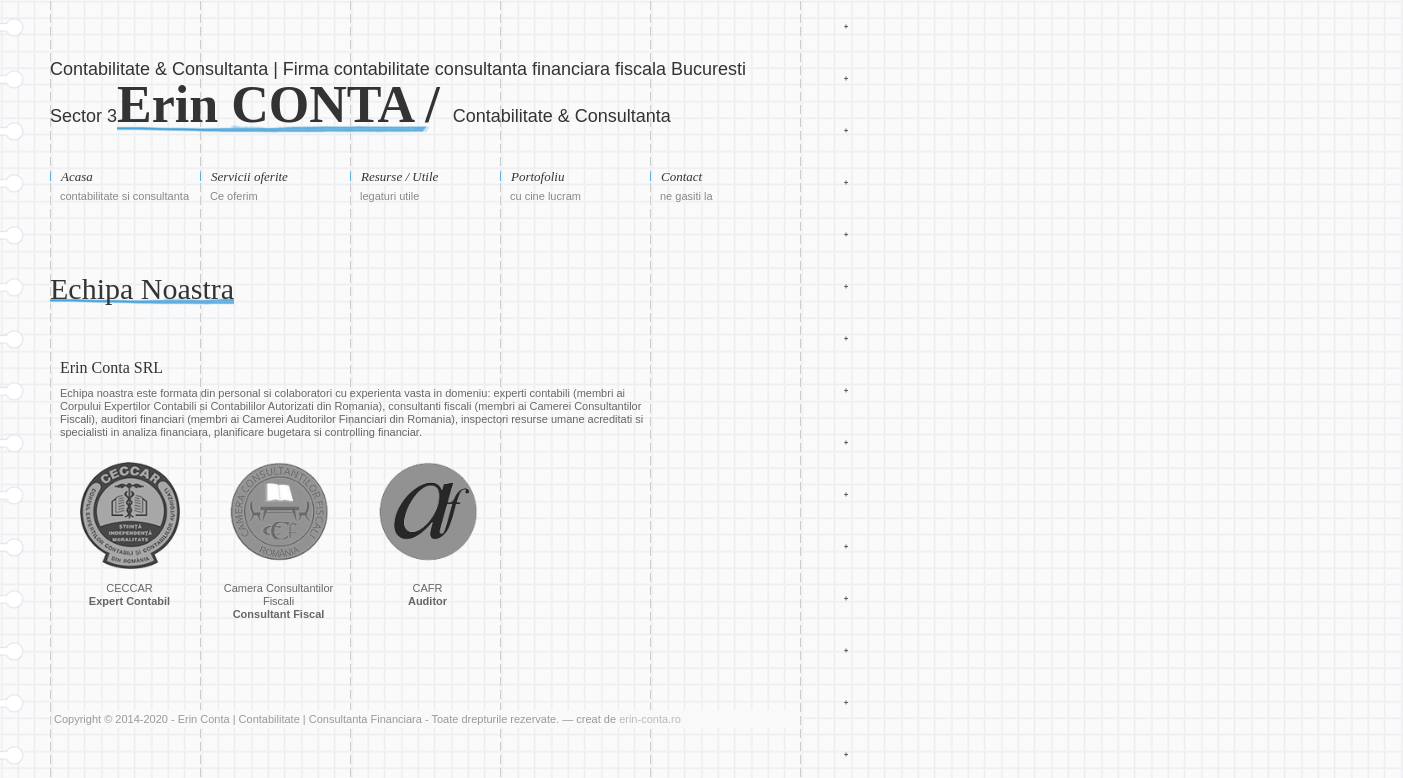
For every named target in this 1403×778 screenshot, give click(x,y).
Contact (681, 176)
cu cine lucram (545, 196)
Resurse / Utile (399, 176)
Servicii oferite (249, 176)
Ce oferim (234, 196)
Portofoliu (537, 176)
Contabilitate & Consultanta (562, 116)
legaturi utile (389, 196)
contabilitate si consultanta (124, 196)
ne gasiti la (686, 196)
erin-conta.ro (650, 719)
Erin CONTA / (285, 104)
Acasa (77, 176)
